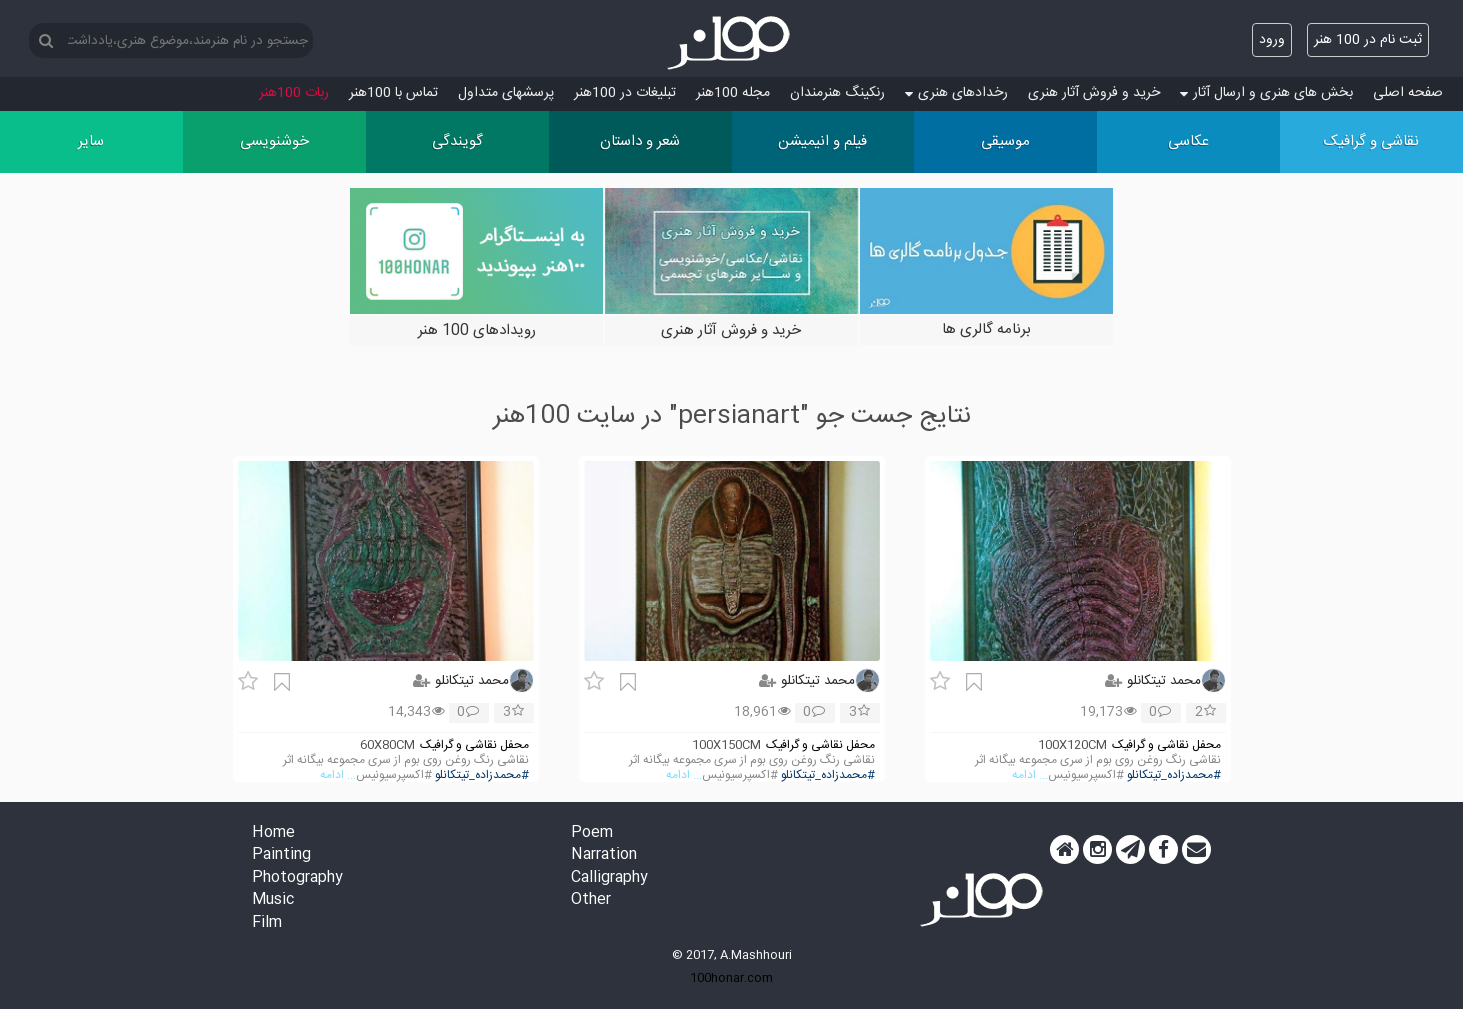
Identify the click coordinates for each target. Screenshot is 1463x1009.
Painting (281, 855)
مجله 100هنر (733, 93)
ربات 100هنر (294, 93)
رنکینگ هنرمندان (837, 93)
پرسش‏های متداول (506, 93)
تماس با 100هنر (393, 93)
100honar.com (731, 978)
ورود (1272, 40)
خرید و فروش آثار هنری (1094, 93)
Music (273, 900)
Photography (297, 878)
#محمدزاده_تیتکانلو (1174, 775)
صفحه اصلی (1408, 93)
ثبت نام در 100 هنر (1368, 40)
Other (591, 900)
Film (267, 923)
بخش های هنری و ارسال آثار (1266, 93)
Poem (592, 833)
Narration (604, 855)
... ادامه (1030, 775)
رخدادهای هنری (956, 93)
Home (273, 833)
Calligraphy (609, 878)
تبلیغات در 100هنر (625, 93)
